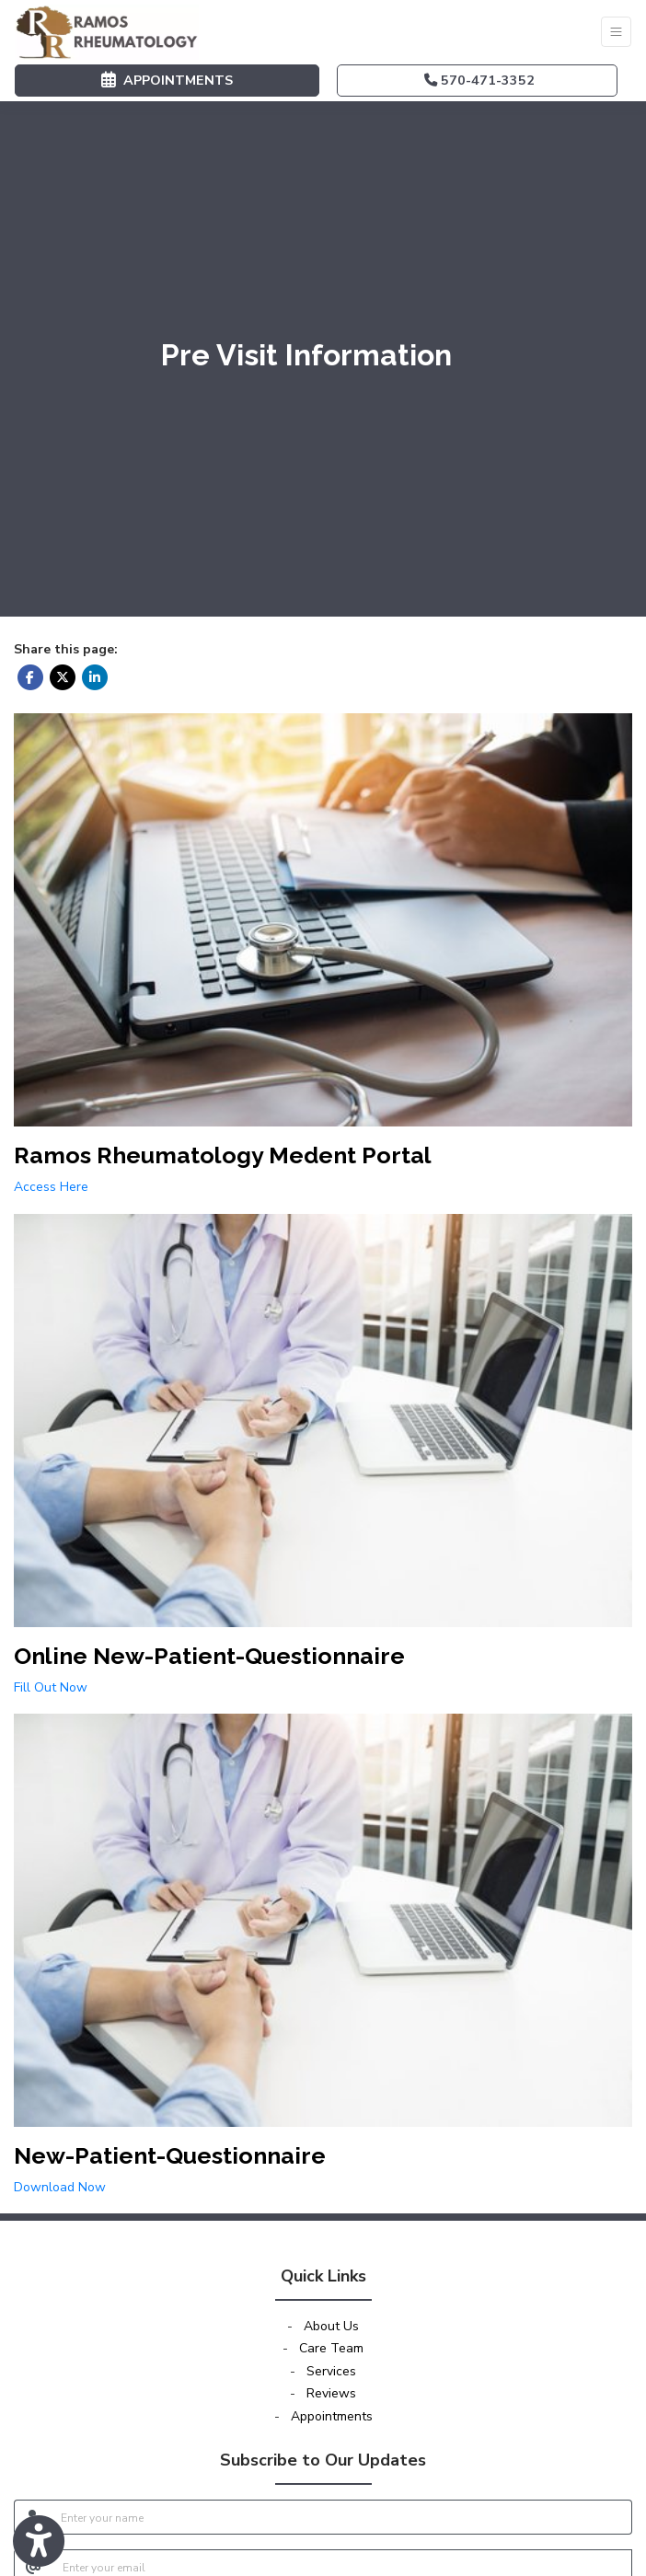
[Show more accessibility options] (38, 2542)
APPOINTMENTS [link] (167, 80)
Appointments (332, 2416)
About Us (331, 2326)
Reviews (331, 2393)
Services (331, 2371)
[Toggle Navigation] (616, 32)
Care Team (331, 2348)
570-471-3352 (479, 80)
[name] (341, 2517)
